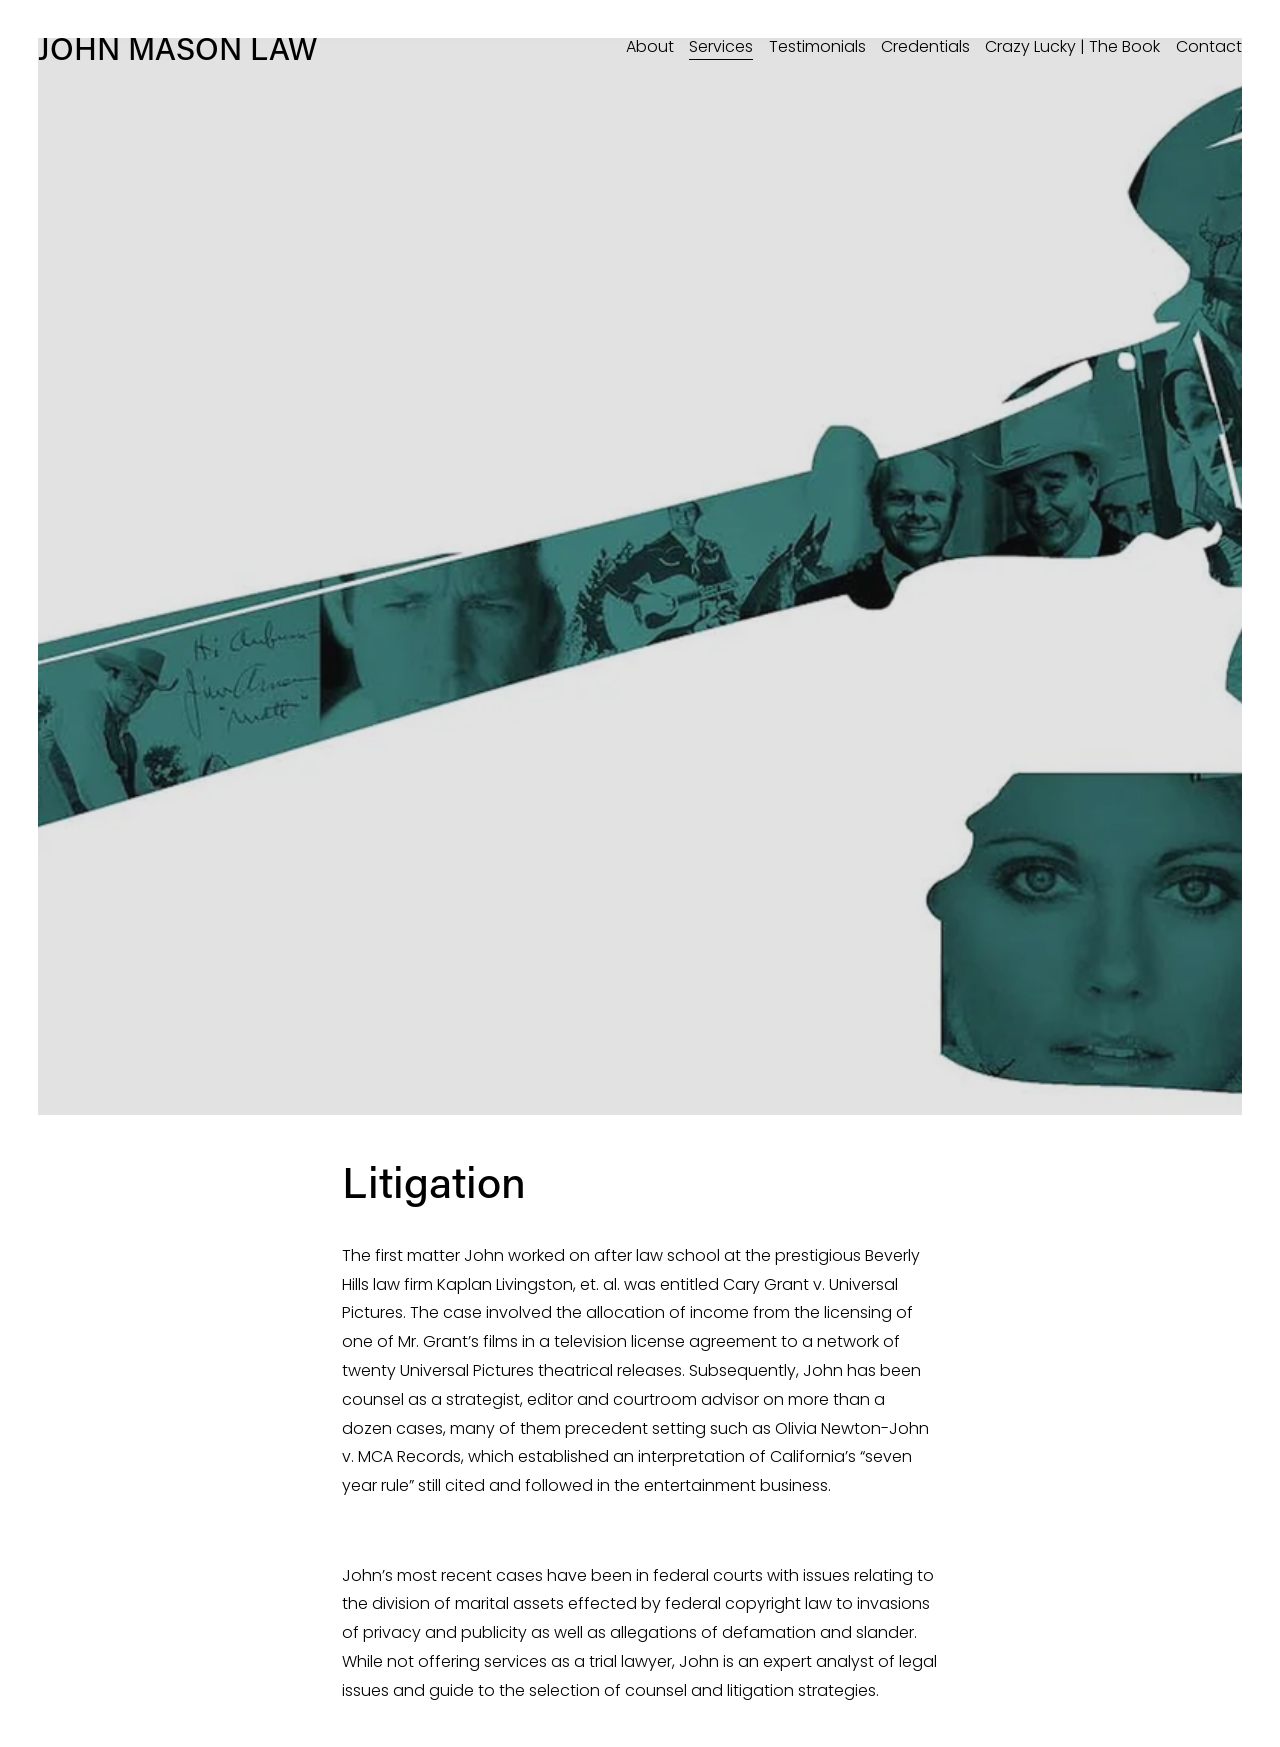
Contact (1209, 46)
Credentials (925, 46)
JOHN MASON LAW (177, 47)
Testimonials (817, 46)
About (650, 46)
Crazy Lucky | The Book (1072, 46)
